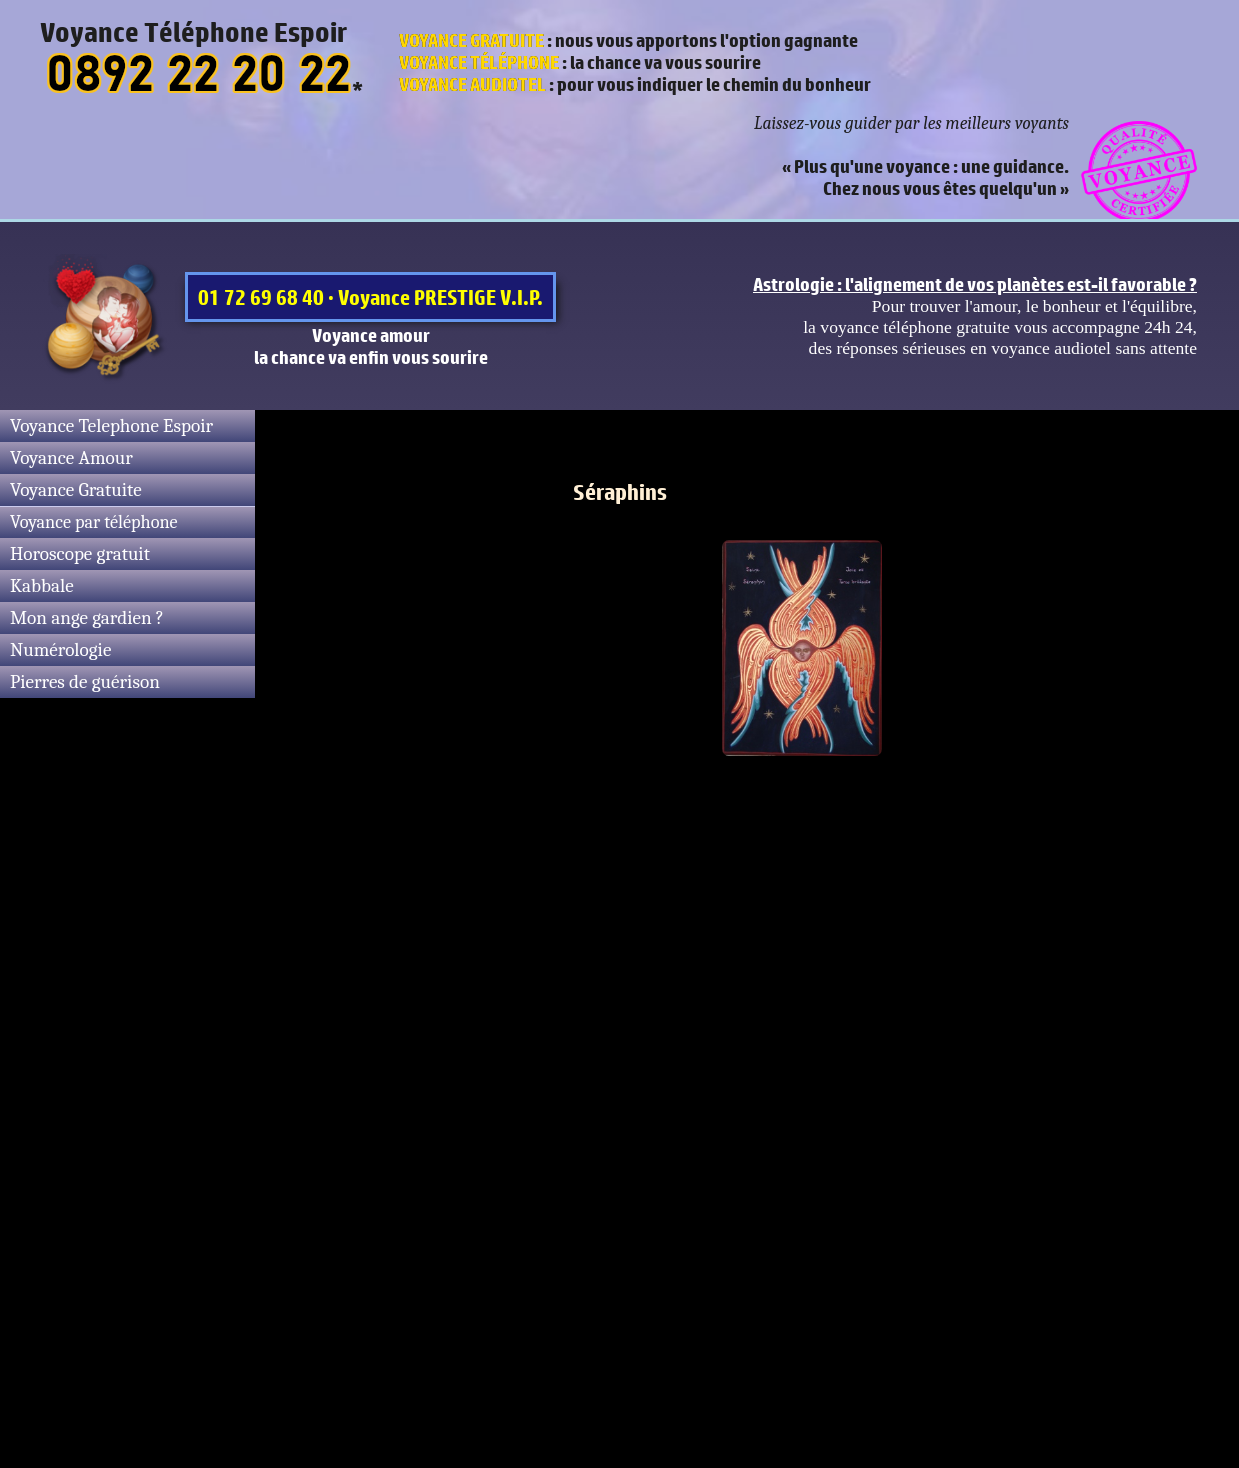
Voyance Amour (71, 458)
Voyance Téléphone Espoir (193, 32)
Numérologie (60, 650)
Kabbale (42, 586)
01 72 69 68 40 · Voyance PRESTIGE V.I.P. (370, 297)
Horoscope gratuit (80, 554)
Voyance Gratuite (76, 490)
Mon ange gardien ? (87, 618)
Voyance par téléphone (94, 522)
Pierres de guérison (85, 682)
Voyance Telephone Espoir (111, 426)
